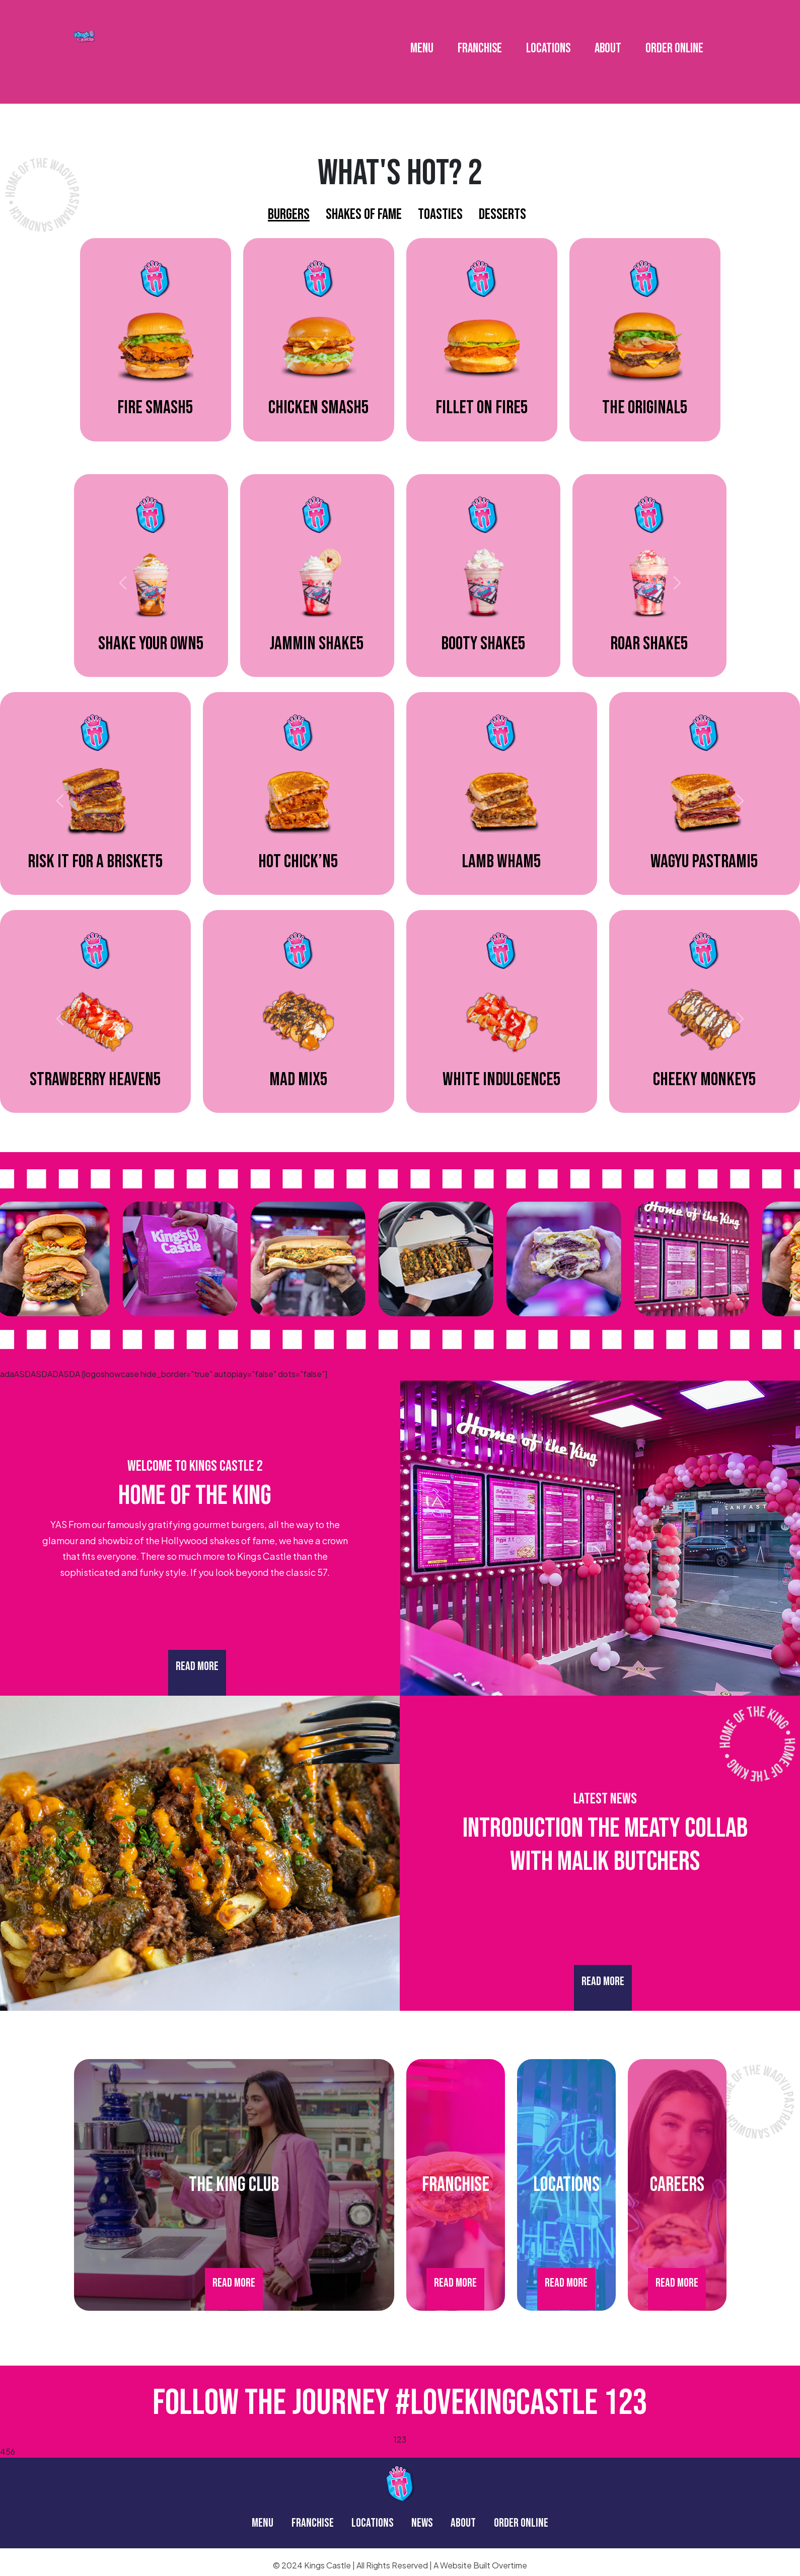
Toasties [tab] (440, 214)
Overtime (509, 2565)
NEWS (422, 2523)
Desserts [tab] (502, 214)
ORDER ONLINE (674, 40)
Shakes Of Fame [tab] (364, 214)
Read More (197, 1666)
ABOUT (608, 40)
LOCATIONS (548, 40)
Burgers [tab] (289, 214)
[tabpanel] (400, 347)
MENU (421, 40)
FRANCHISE (480, 40)
